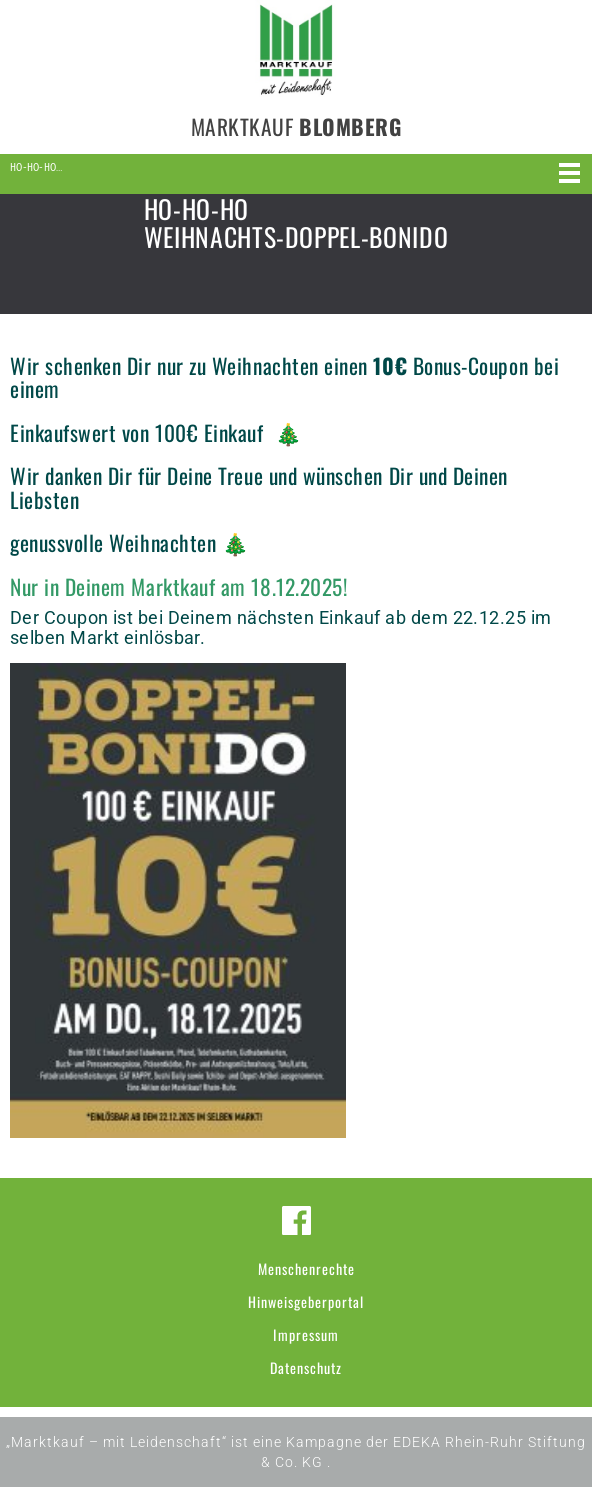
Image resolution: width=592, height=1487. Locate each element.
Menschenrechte (306, 1268)
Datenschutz (306, 1367)
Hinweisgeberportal (306, 1301)
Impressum (306, 1334)
